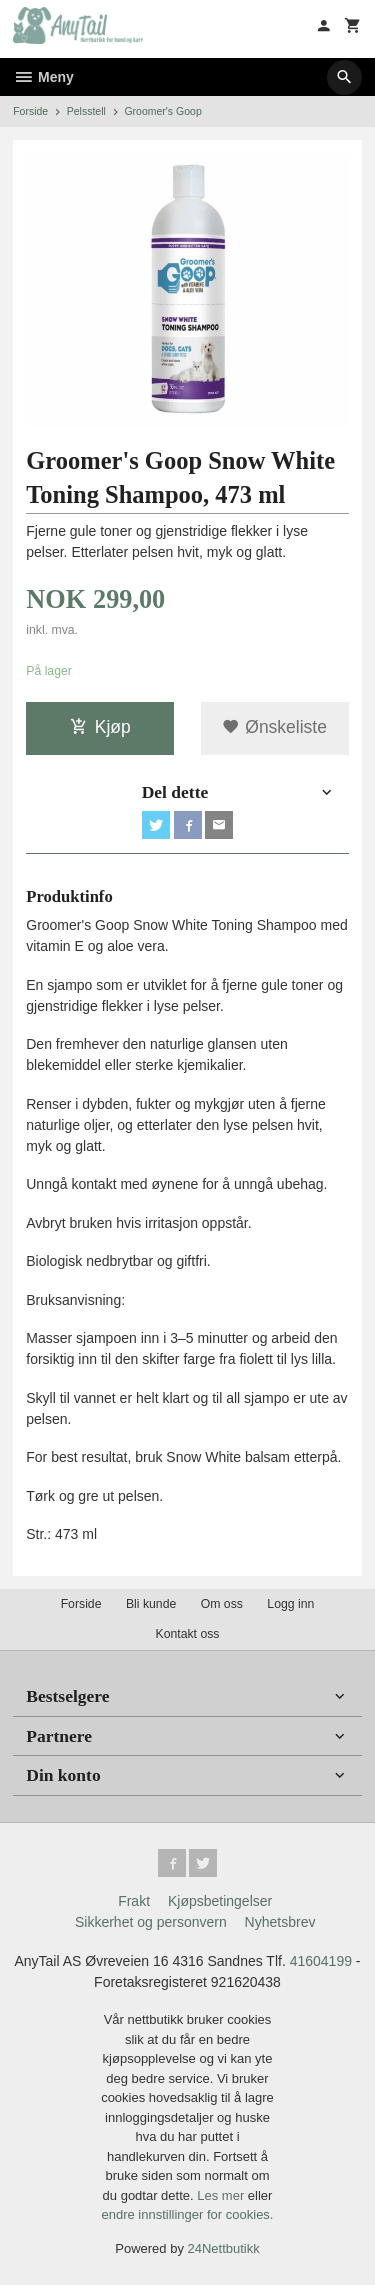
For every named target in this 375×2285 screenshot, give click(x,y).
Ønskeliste (274, 727)
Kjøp (100, 727)
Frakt (134, 1901)
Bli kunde (151, 1604)
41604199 (321, 1961)
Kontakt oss (187, 1634)
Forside (30, 111)
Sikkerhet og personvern (151, 1922)
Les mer (222, 2195)
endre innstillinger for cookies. (188, 2214)
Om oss (222, 1604)
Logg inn (290, 1604)
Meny (43, 77)
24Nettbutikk (224, 2248)
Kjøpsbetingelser (220, 1901)
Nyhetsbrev (280, 1922)
